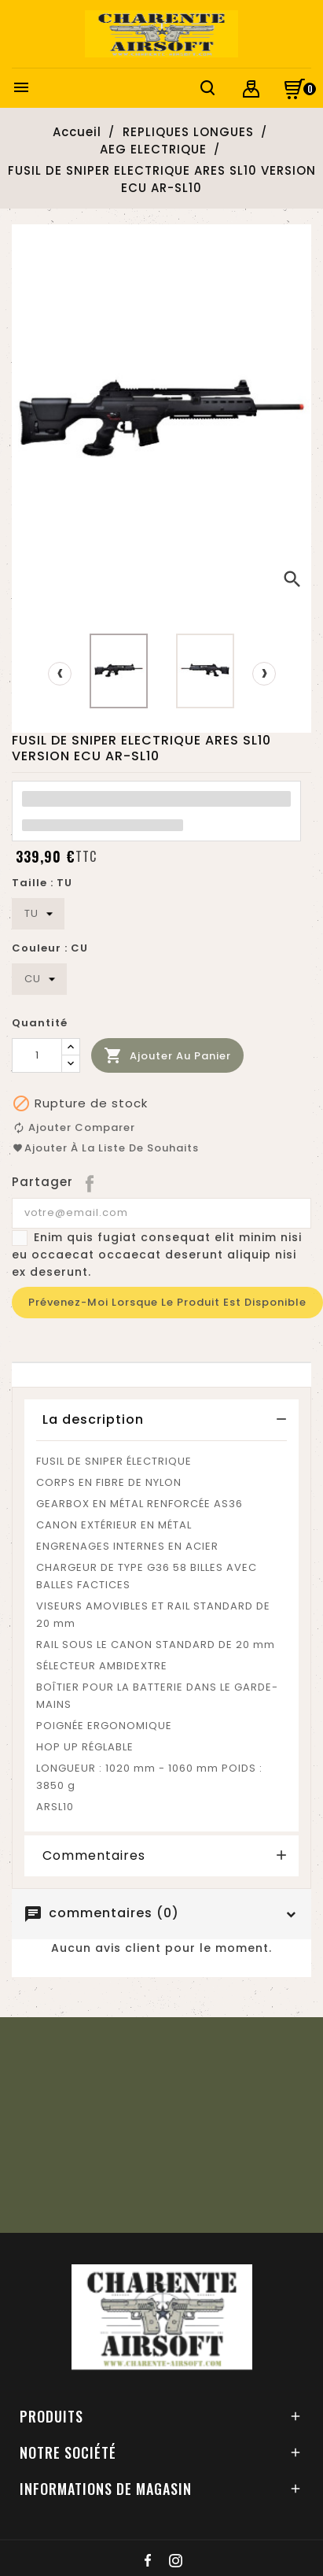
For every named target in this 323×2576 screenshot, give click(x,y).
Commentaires (93, 1856)
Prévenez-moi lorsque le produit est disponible (167, 1302)
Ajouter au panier (167, 1056)
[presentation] (60, 674)
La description (93, 1419)
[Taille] (38, 914)
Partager (90, 1182)
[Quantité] (37, 1055)
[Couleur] (39, 979)
